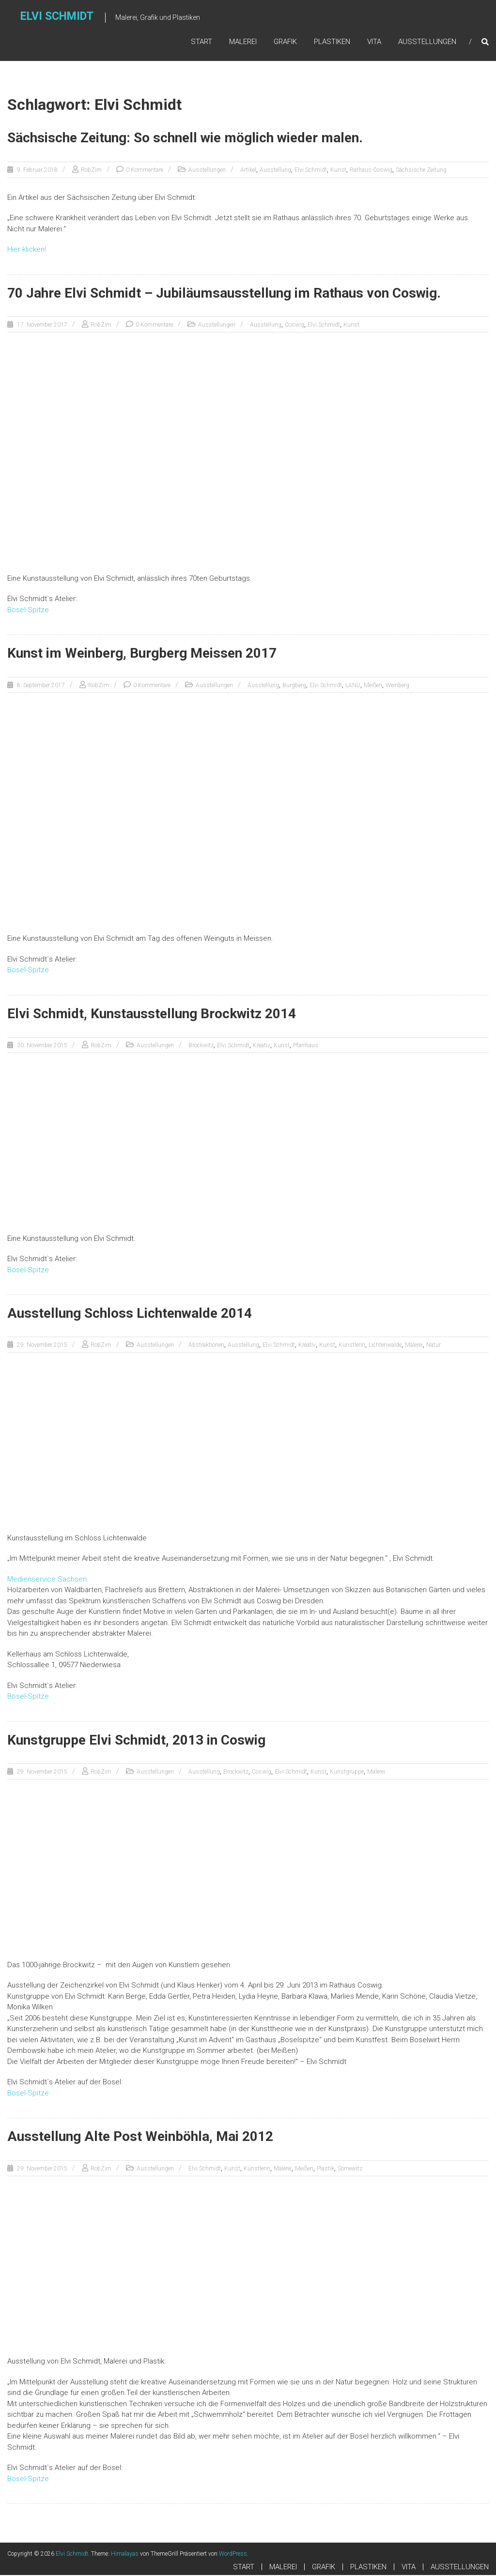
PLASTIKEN (332, 42)
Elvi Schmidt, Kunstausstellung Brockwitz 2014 (151, 1015)
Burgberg (294, 686)
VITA (374, 42)
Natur (433, 1346)
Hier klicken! (26, 250)
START (201, 42)
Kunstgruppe (347, 1772)
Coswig (294, 325)
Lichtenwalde (385, 1346)
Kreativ (261, 1046)
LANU (352, 686)
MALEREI (243, 42)
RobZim (91, 170)
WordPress (233, 2554)
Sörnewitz (350, 2169)
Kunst (338, 170)
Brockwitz (201, 1046)
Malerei (414, 1346)
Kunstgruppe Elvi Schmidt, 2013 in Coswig (136, 1741)
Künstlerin (352, 1346)
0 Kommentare (144, 170)
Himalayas (125, 2554)
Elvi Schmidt (58, 17)
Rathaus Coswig (371, 170)
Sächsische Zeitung (421, 170)
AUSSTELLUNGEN (427, 42)
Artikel (248, 170)
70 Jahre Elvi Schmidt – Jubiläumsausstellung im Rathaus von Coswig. (224, 294)
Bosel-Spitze (28, 610)
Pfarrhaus (305, 1046)
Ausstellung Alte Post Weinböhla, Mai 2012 (140, 2137)
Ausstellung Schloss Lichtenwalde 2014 (129, 1314)
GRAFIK (285, 42)
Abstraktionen (206, 1346)
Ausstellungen (207, 170)
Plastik (325, 2169)
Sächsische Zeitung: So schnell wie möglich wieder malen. (185, 139)
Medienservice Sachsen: (47, 1580)
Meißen (373, 686)
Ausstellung (275, 170)
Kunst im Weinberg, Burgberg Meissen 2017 (142, 654)
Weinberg (397, 686)
